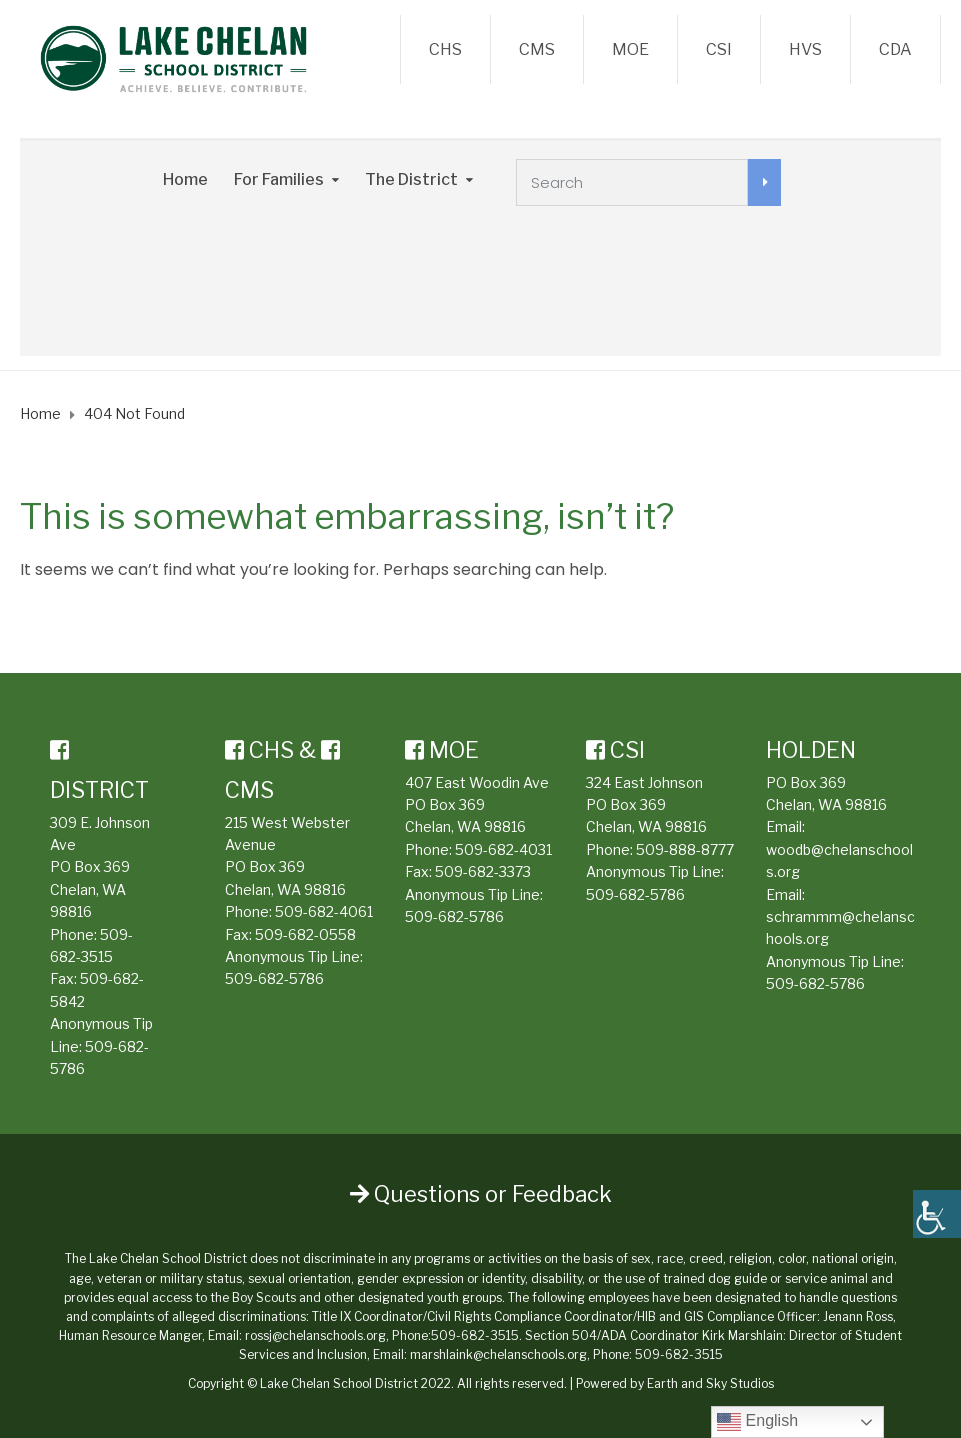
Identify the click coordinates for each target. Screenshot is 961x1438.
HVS (805, 49)
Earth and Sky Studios (710, 1383)
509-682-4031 (503, 849)
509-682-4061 (324, 911)
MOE (630, 49)
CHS (445, 49)
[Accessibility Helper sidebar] (937, 1214)
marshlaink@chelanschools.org (498, 1354)
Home (185, 179)
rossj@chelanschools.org (315, 1335)
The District (411, 179)
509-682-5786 (274, 978)
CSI (719, 49)
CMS (537, 49)
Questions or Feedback (481, 1194)
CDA (895, 49)
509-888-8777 (685, 849)
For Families (279, 179)
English (757, 1422)
